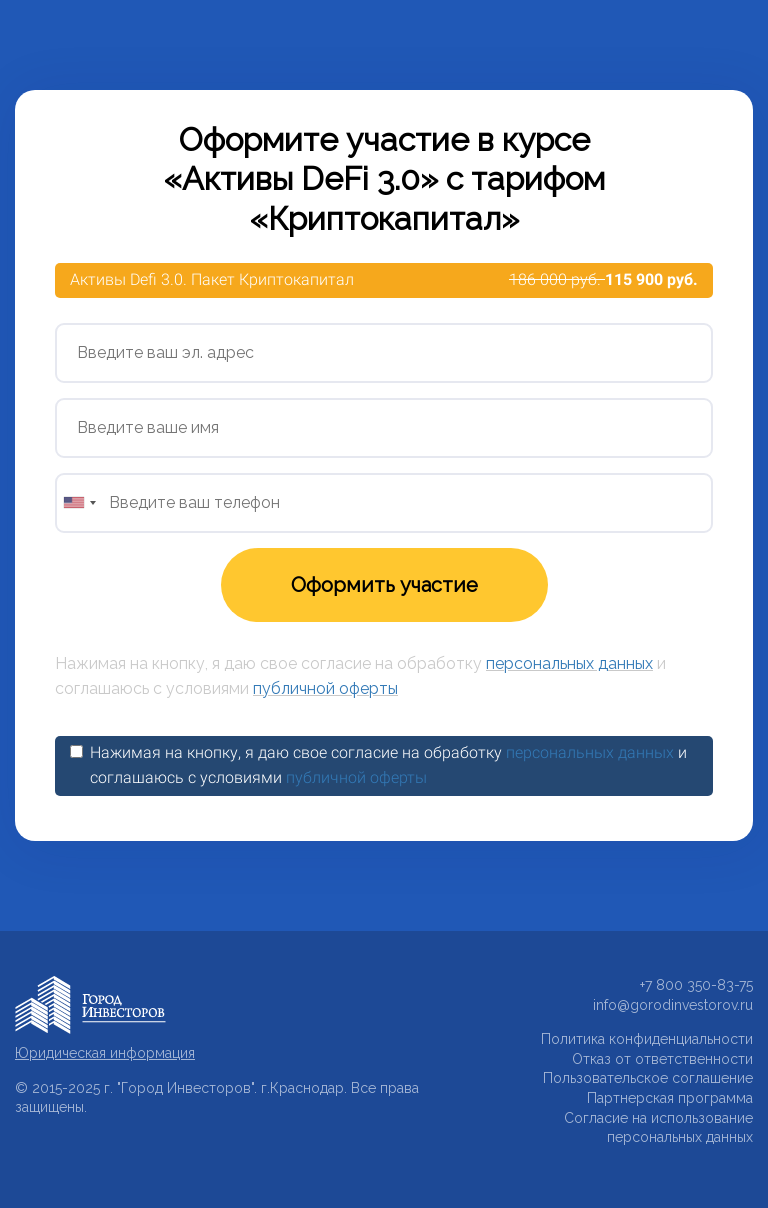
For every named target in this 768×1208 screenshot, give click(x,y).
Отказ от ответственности (662, 1059)
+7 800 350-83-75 (696, 985)
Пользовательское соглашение (648, 1078)
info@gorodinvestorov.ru (673, 1005)
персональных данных (569, 663)
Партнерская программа (670, 1098)
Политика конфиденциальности (647, 1039)
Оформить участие (384, 585)
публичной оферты (325, 688)
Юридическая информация (105, 1053)
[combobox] (79, 503)
